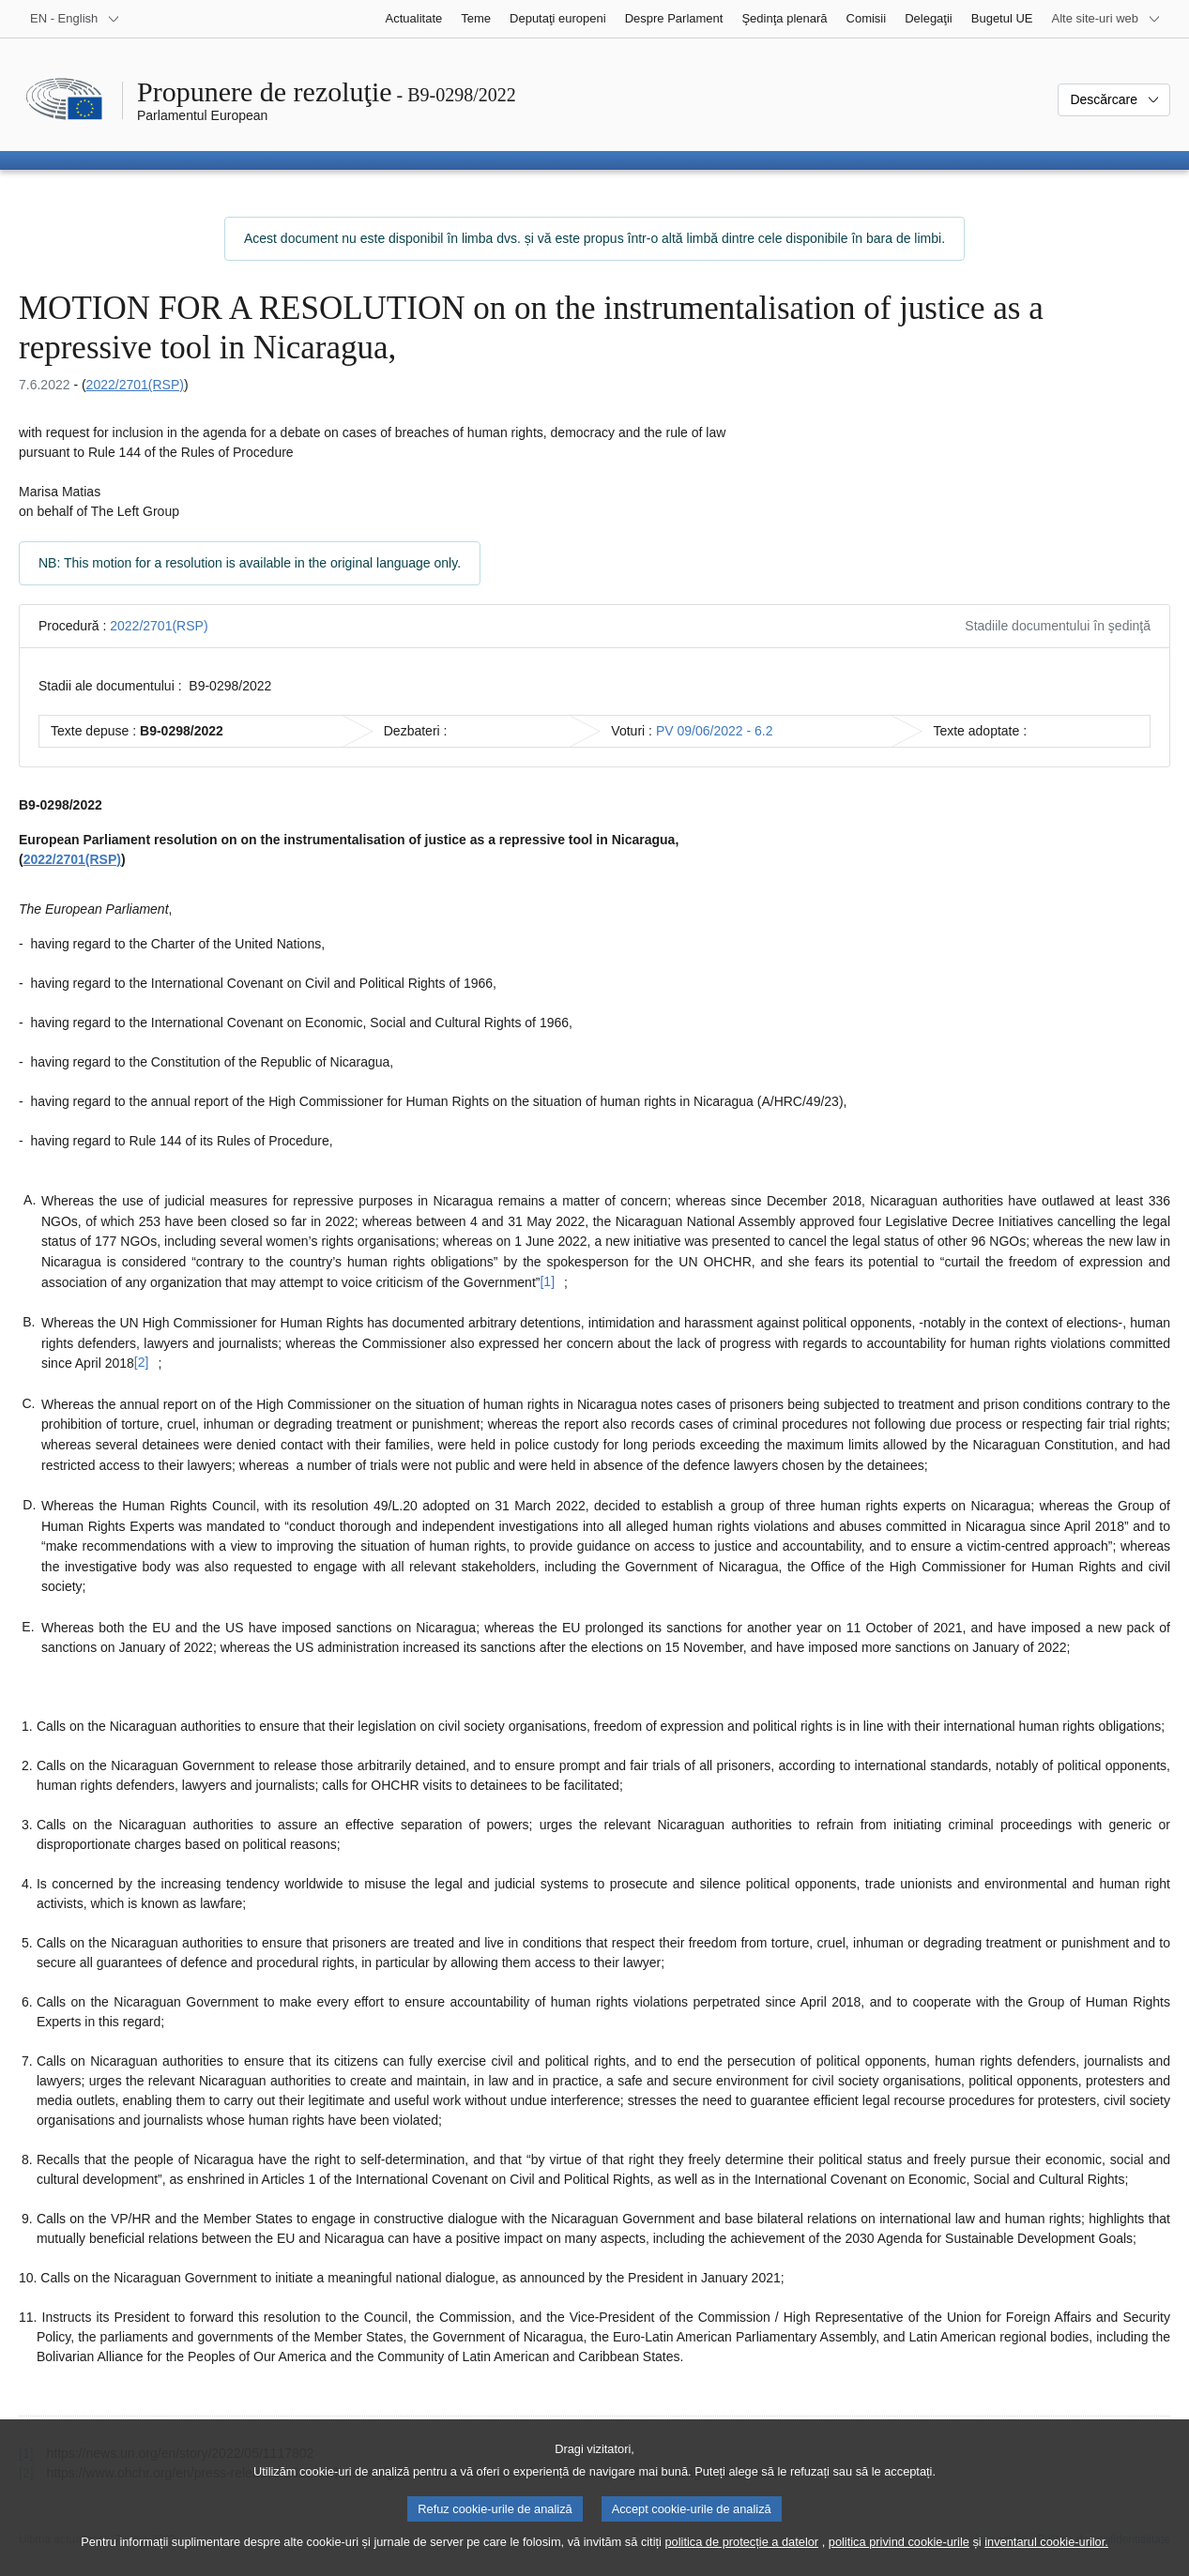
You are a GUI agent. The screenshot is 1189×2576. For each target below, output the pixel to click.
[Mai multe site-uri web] (1106, 19)
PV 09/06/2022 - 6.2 (714, 730)
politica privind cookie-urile (899, 2556)
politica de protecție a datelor (741, 2556)
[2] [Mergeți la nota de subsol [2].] (141, 1362)
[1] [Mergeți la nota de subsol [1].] (547, 1281)
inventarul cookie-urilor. (1046, 2556)
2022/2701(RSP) (135, 384)
